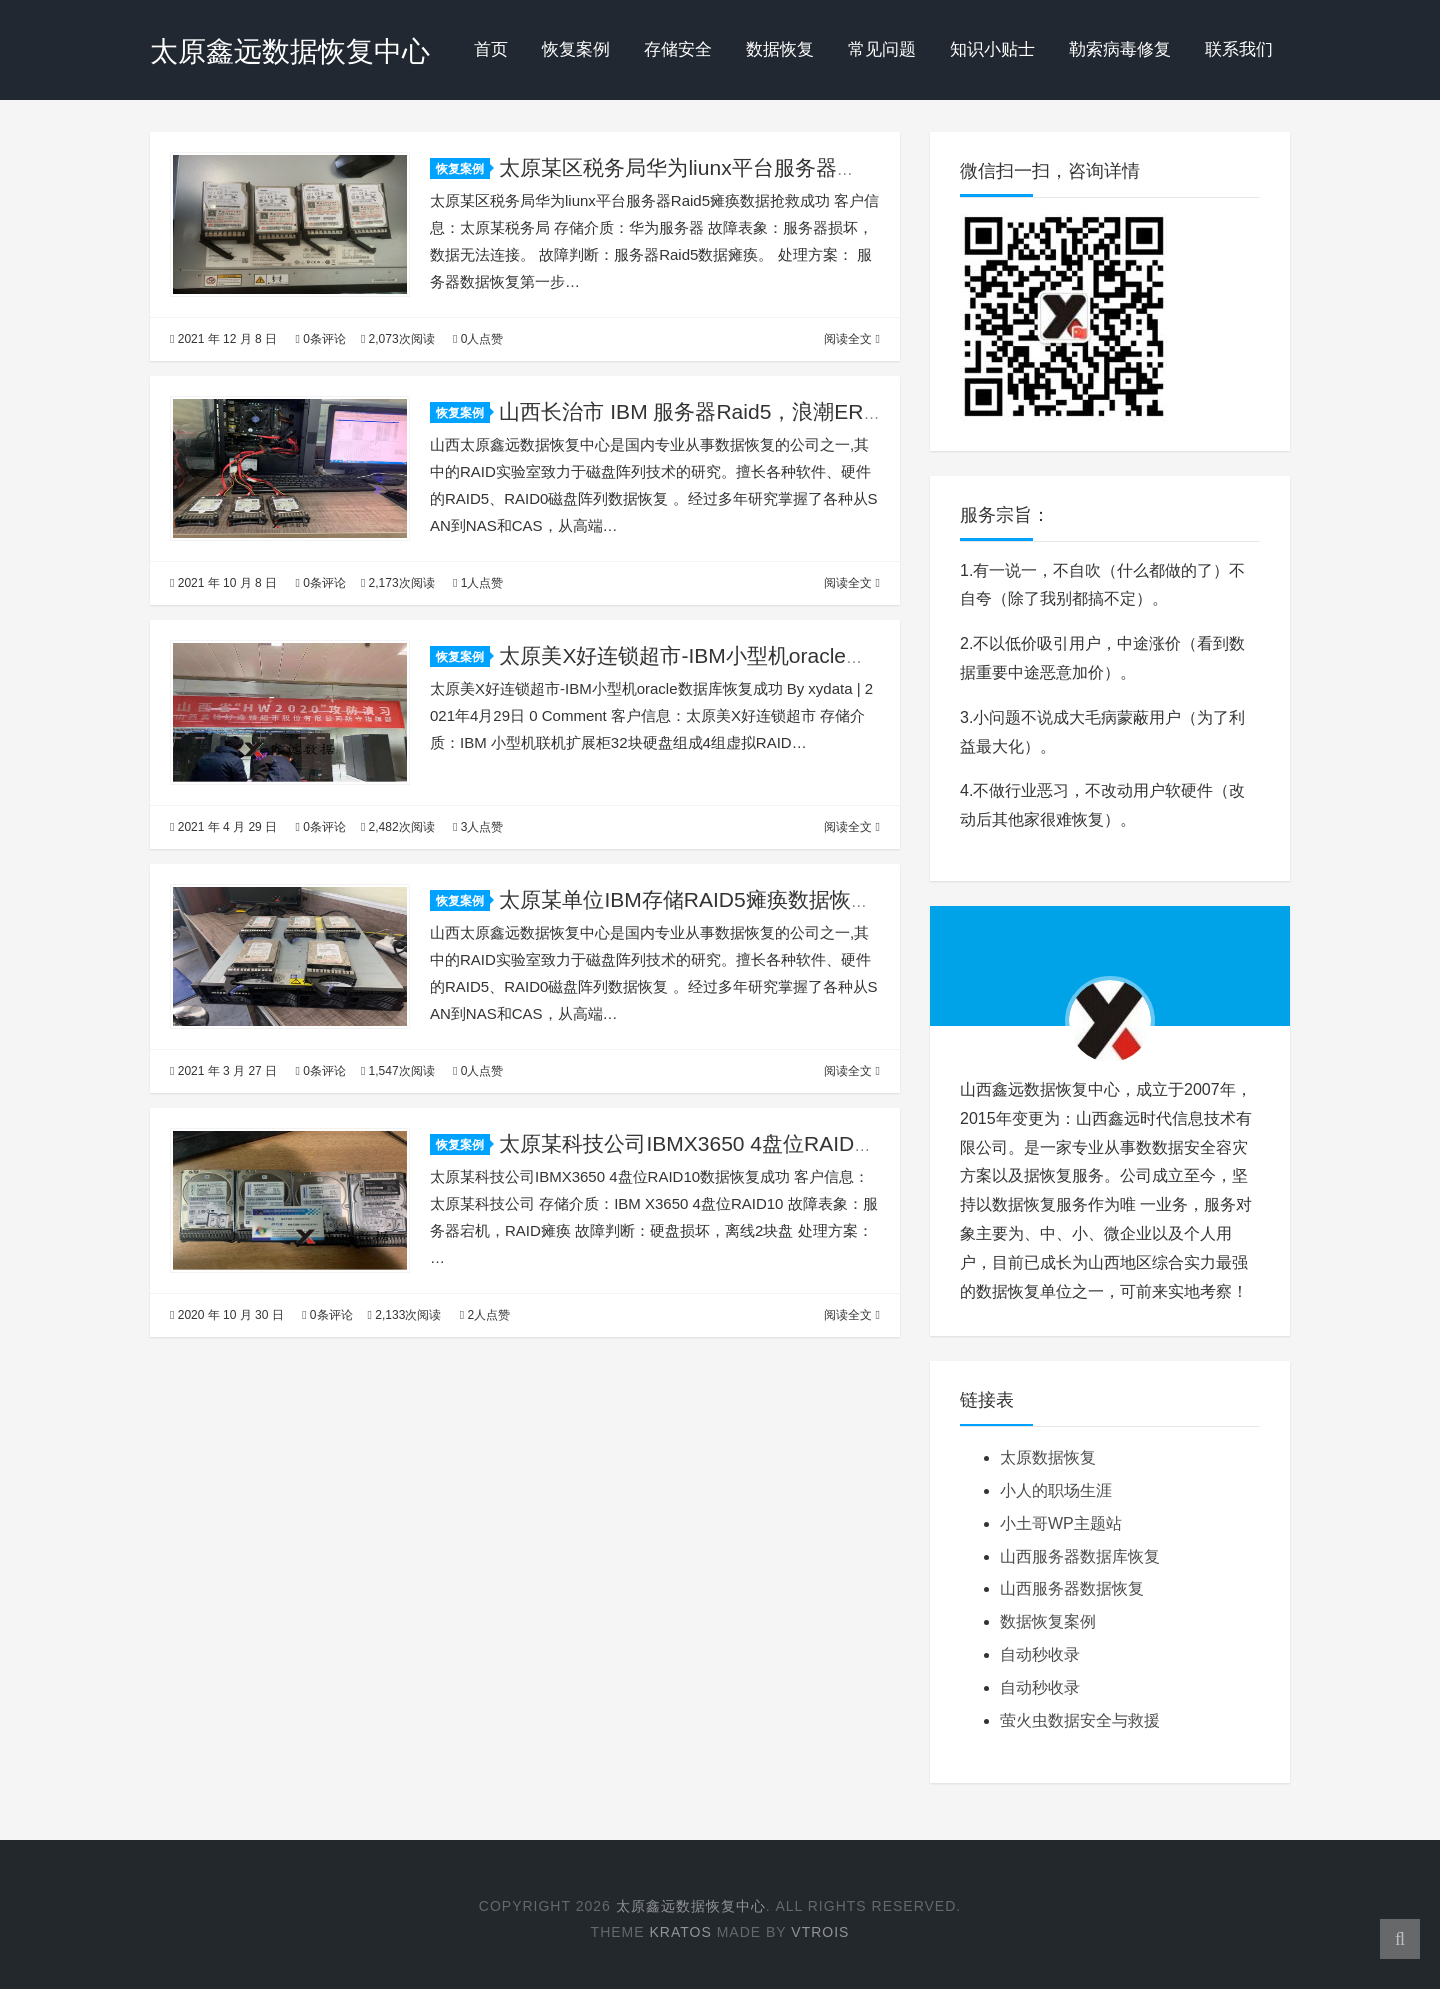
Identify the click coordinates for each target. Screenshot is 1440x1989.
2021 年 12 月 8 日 (223, 339)
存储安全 (678, 49)
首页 (491, 49)
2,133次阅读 (405, 1315)
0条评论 (320, 339)
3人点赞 (478, 827)
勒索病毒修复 (1120, 49)
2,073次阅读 (398, 339)
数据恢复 (780, 49)
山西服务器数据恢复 (1072, 1588)
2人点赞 (485, 1315)
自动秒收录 (1040, 1654)
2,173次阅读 (398, 583)
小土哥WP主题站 (1061, 1523)
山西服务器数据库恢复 (1080, 1556)
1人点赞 (478, 583)
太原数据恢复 (1048, 1457)
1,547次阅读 (398, 1071)
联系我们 (1239, 49)
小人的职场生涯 (1056, 1490)
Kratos (680, 1932)
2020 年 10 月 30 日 (227, 1315)
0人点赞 (478, 339)
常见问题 (882, 49)
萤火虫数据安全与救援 (1080, 1720)
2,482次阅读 (398, 827)
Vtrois (820, 1932)
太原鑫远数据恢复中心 (290, 51)
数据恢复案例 (1048, 1621)
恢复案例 (576, 49)
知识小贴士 (992, 49)
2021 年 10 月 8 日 (223, 583)
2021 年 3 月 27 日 (223, 1071)
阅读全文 (852, 339)
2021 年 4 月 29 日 (223, 827)
